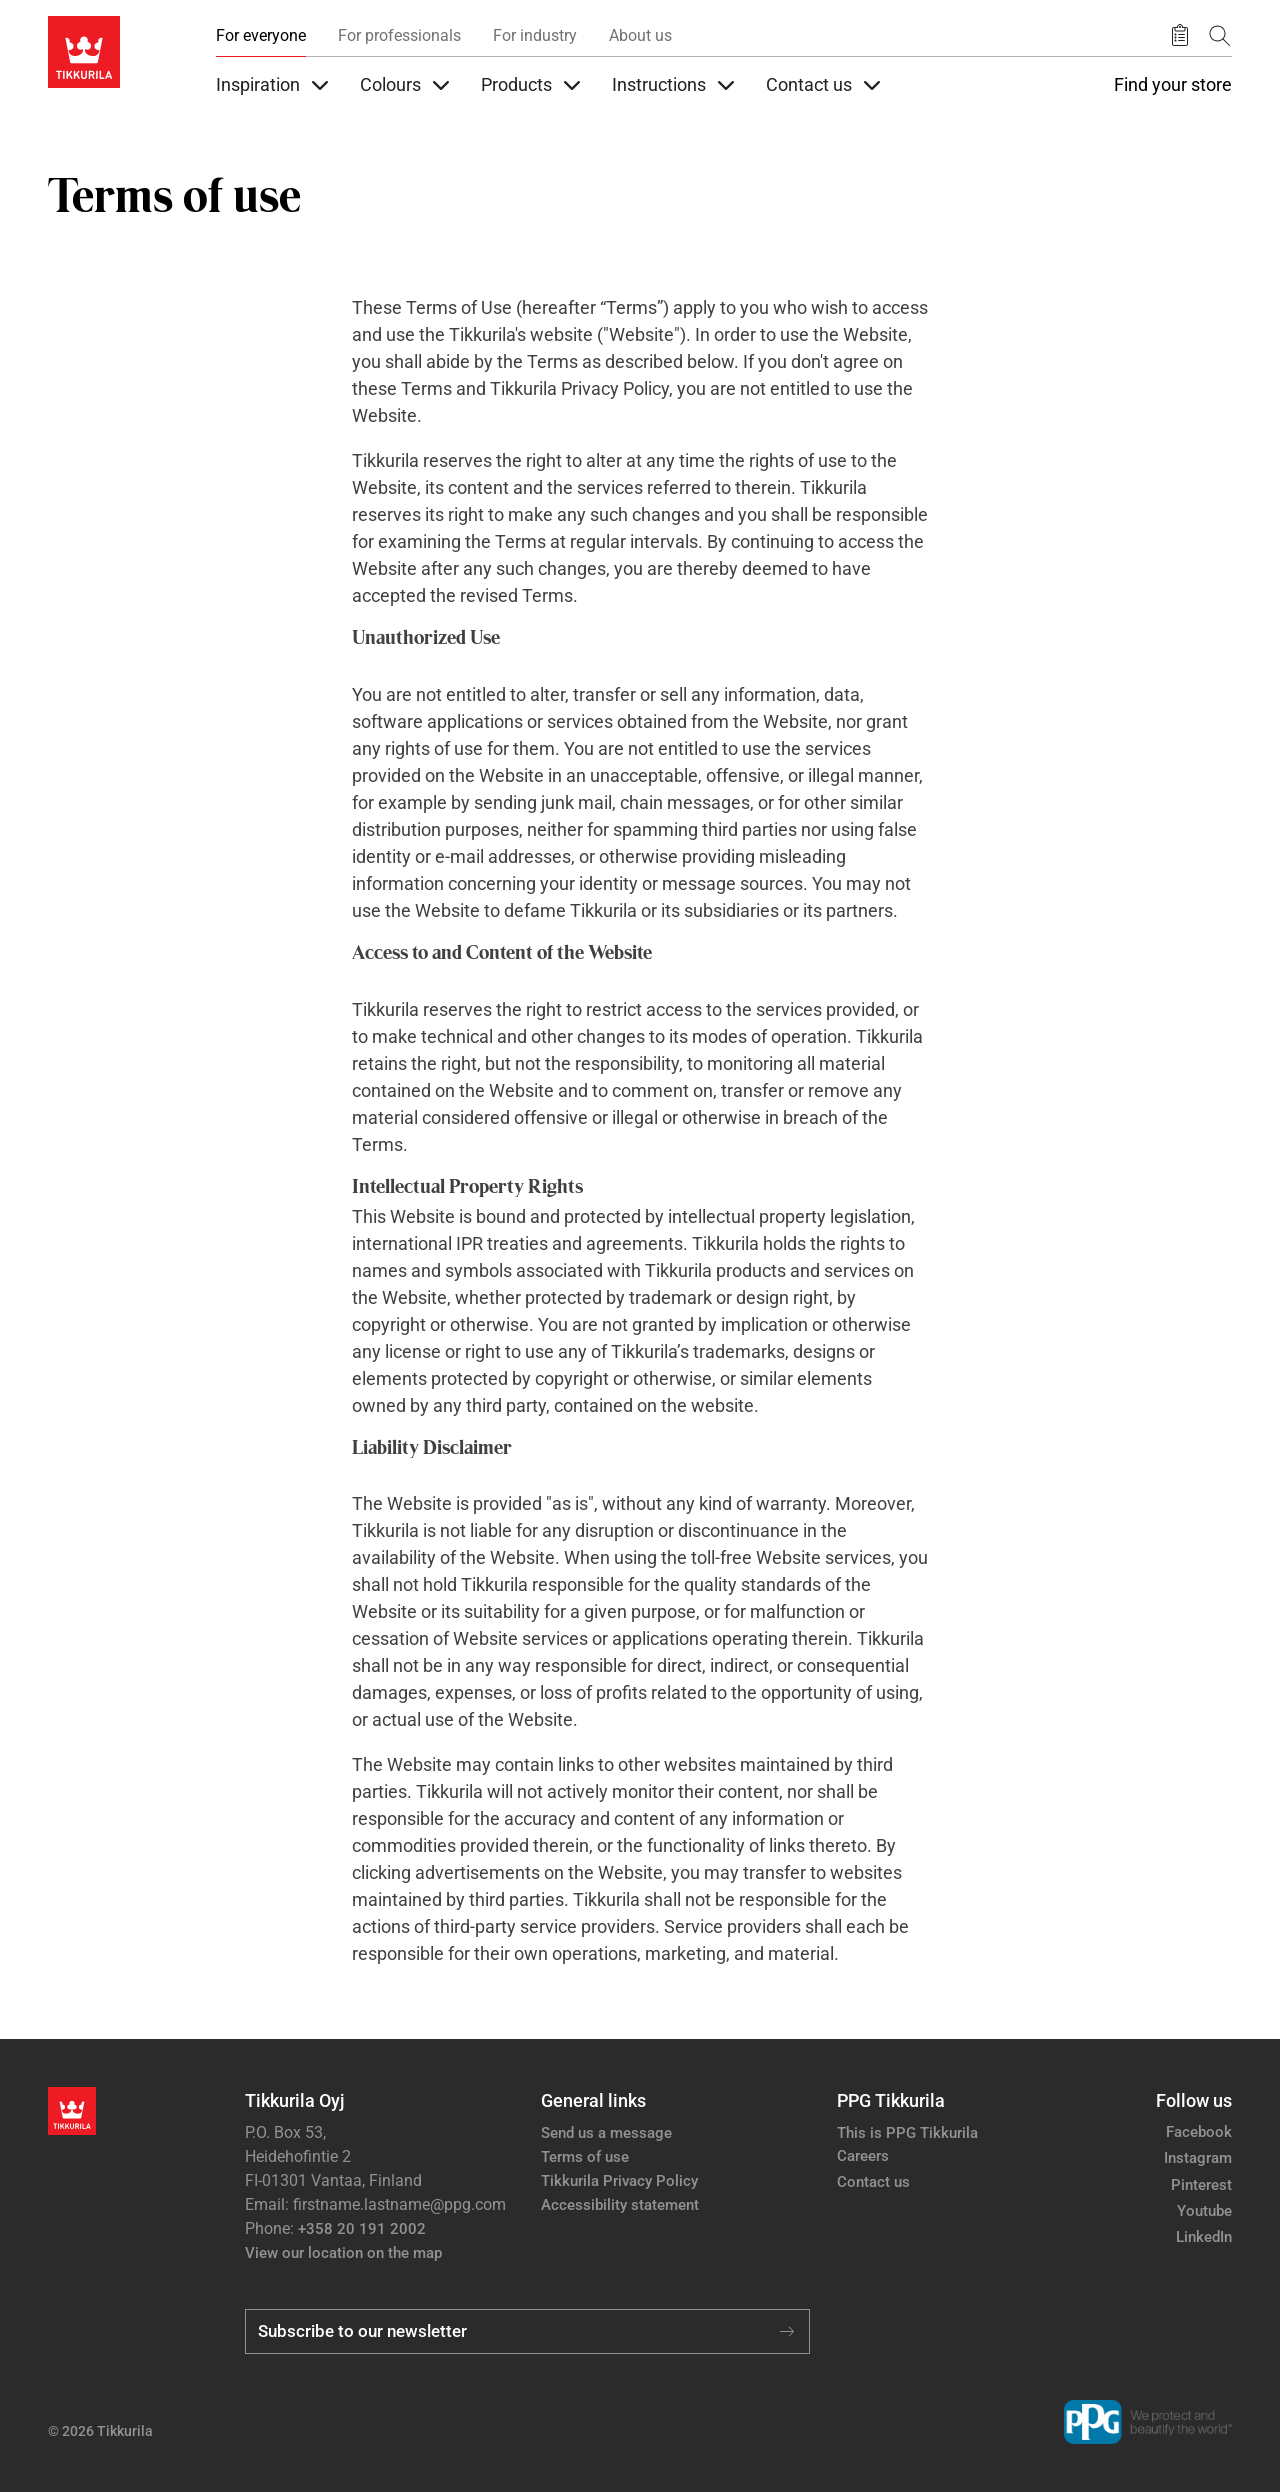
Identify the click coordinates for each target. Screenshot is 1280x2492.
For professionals (399, 35)
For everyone (261, 35)
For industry (535, 35)
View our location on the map (343, 2253)
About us (640, 35)
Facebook (1199, 2132)
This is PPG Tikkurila (907, 2133)
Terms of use (585, 2157)
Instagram (1198, 2158)
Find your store (1173, 85)
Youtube (1204, 2211)
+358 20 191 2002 (362, 2229)
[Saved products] (1180, 36)
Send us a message (606, 2133)
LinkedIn (1204, 2237)
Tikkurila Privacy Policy (619, 2181)
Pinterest (1201, 2185)
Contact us (873, 2182)
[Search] (1220, 35)
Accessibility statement (620, 2205)
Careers (863, 2156)
